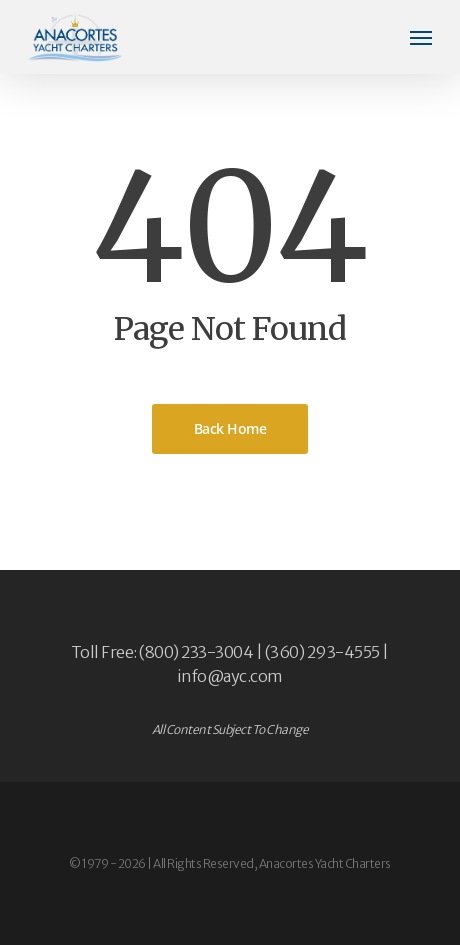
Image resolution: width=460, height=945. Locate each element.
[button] (421, 37)
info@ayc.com (230, 676)
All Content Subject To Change (230, 729)
